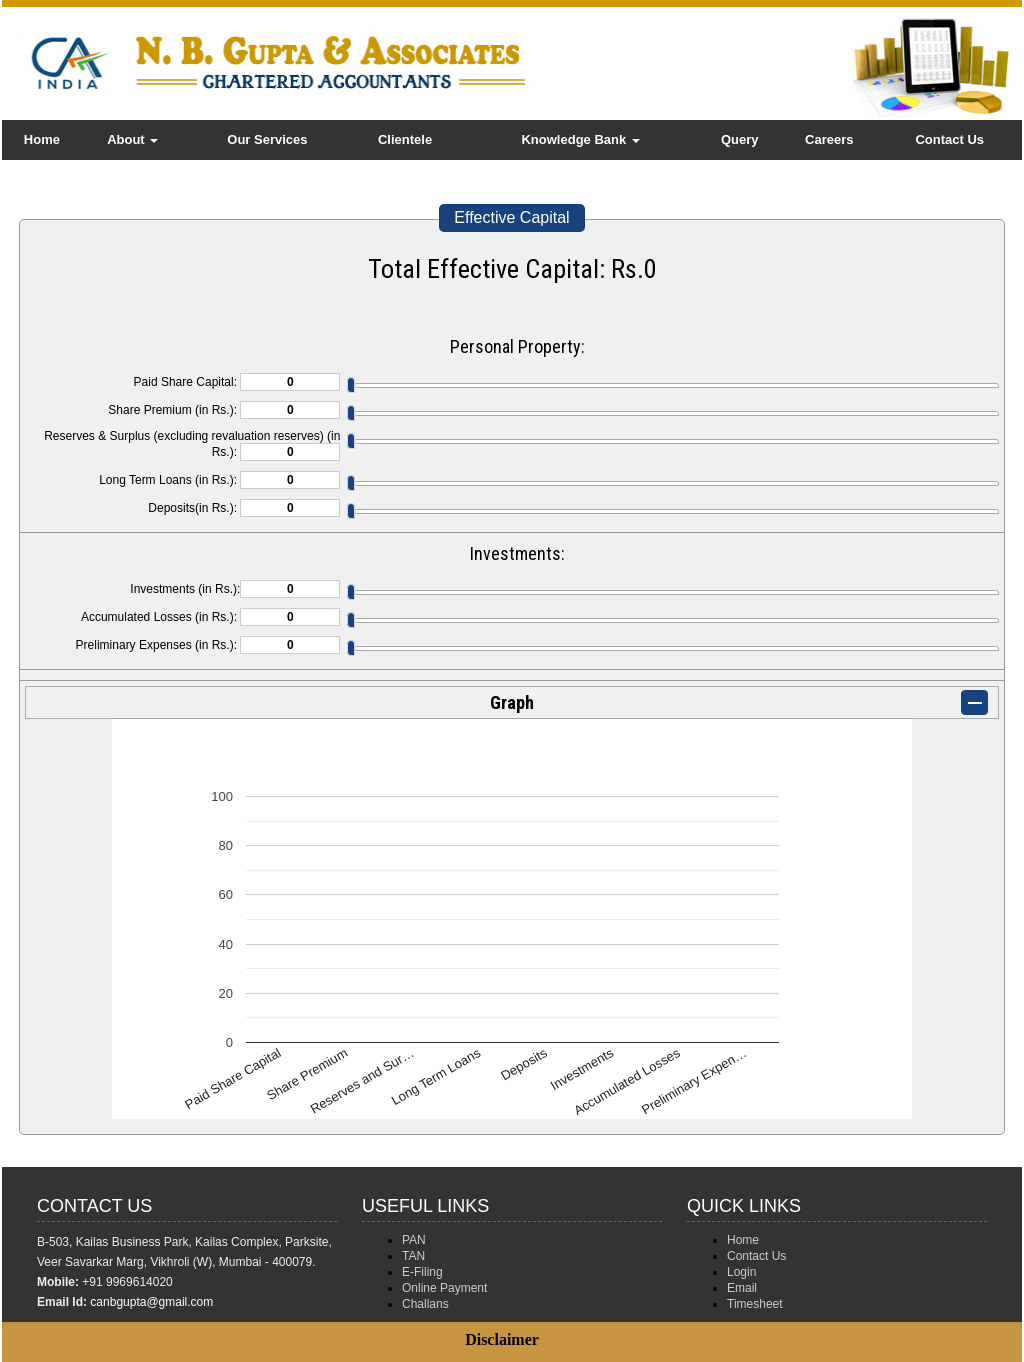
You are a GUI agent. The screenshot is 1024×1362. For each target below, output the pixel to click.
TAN (413, 1256)
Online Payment (444, 1288)
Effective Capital (511, 217)
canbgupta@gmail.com (151, 1302)
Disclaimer (502, 1339)
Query (740, 139)
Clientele (405, 139)
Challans (425, 1304)
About (132, 139)
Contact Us (949, 139)
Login (741, 1272)
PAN (414, 1240)
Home (42, 139)
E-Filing (422, 1272)
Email (742, 1288)
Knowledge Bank (580, 139)
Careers (829, 139)
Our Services (267, 139)
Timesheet (755, 1304)
